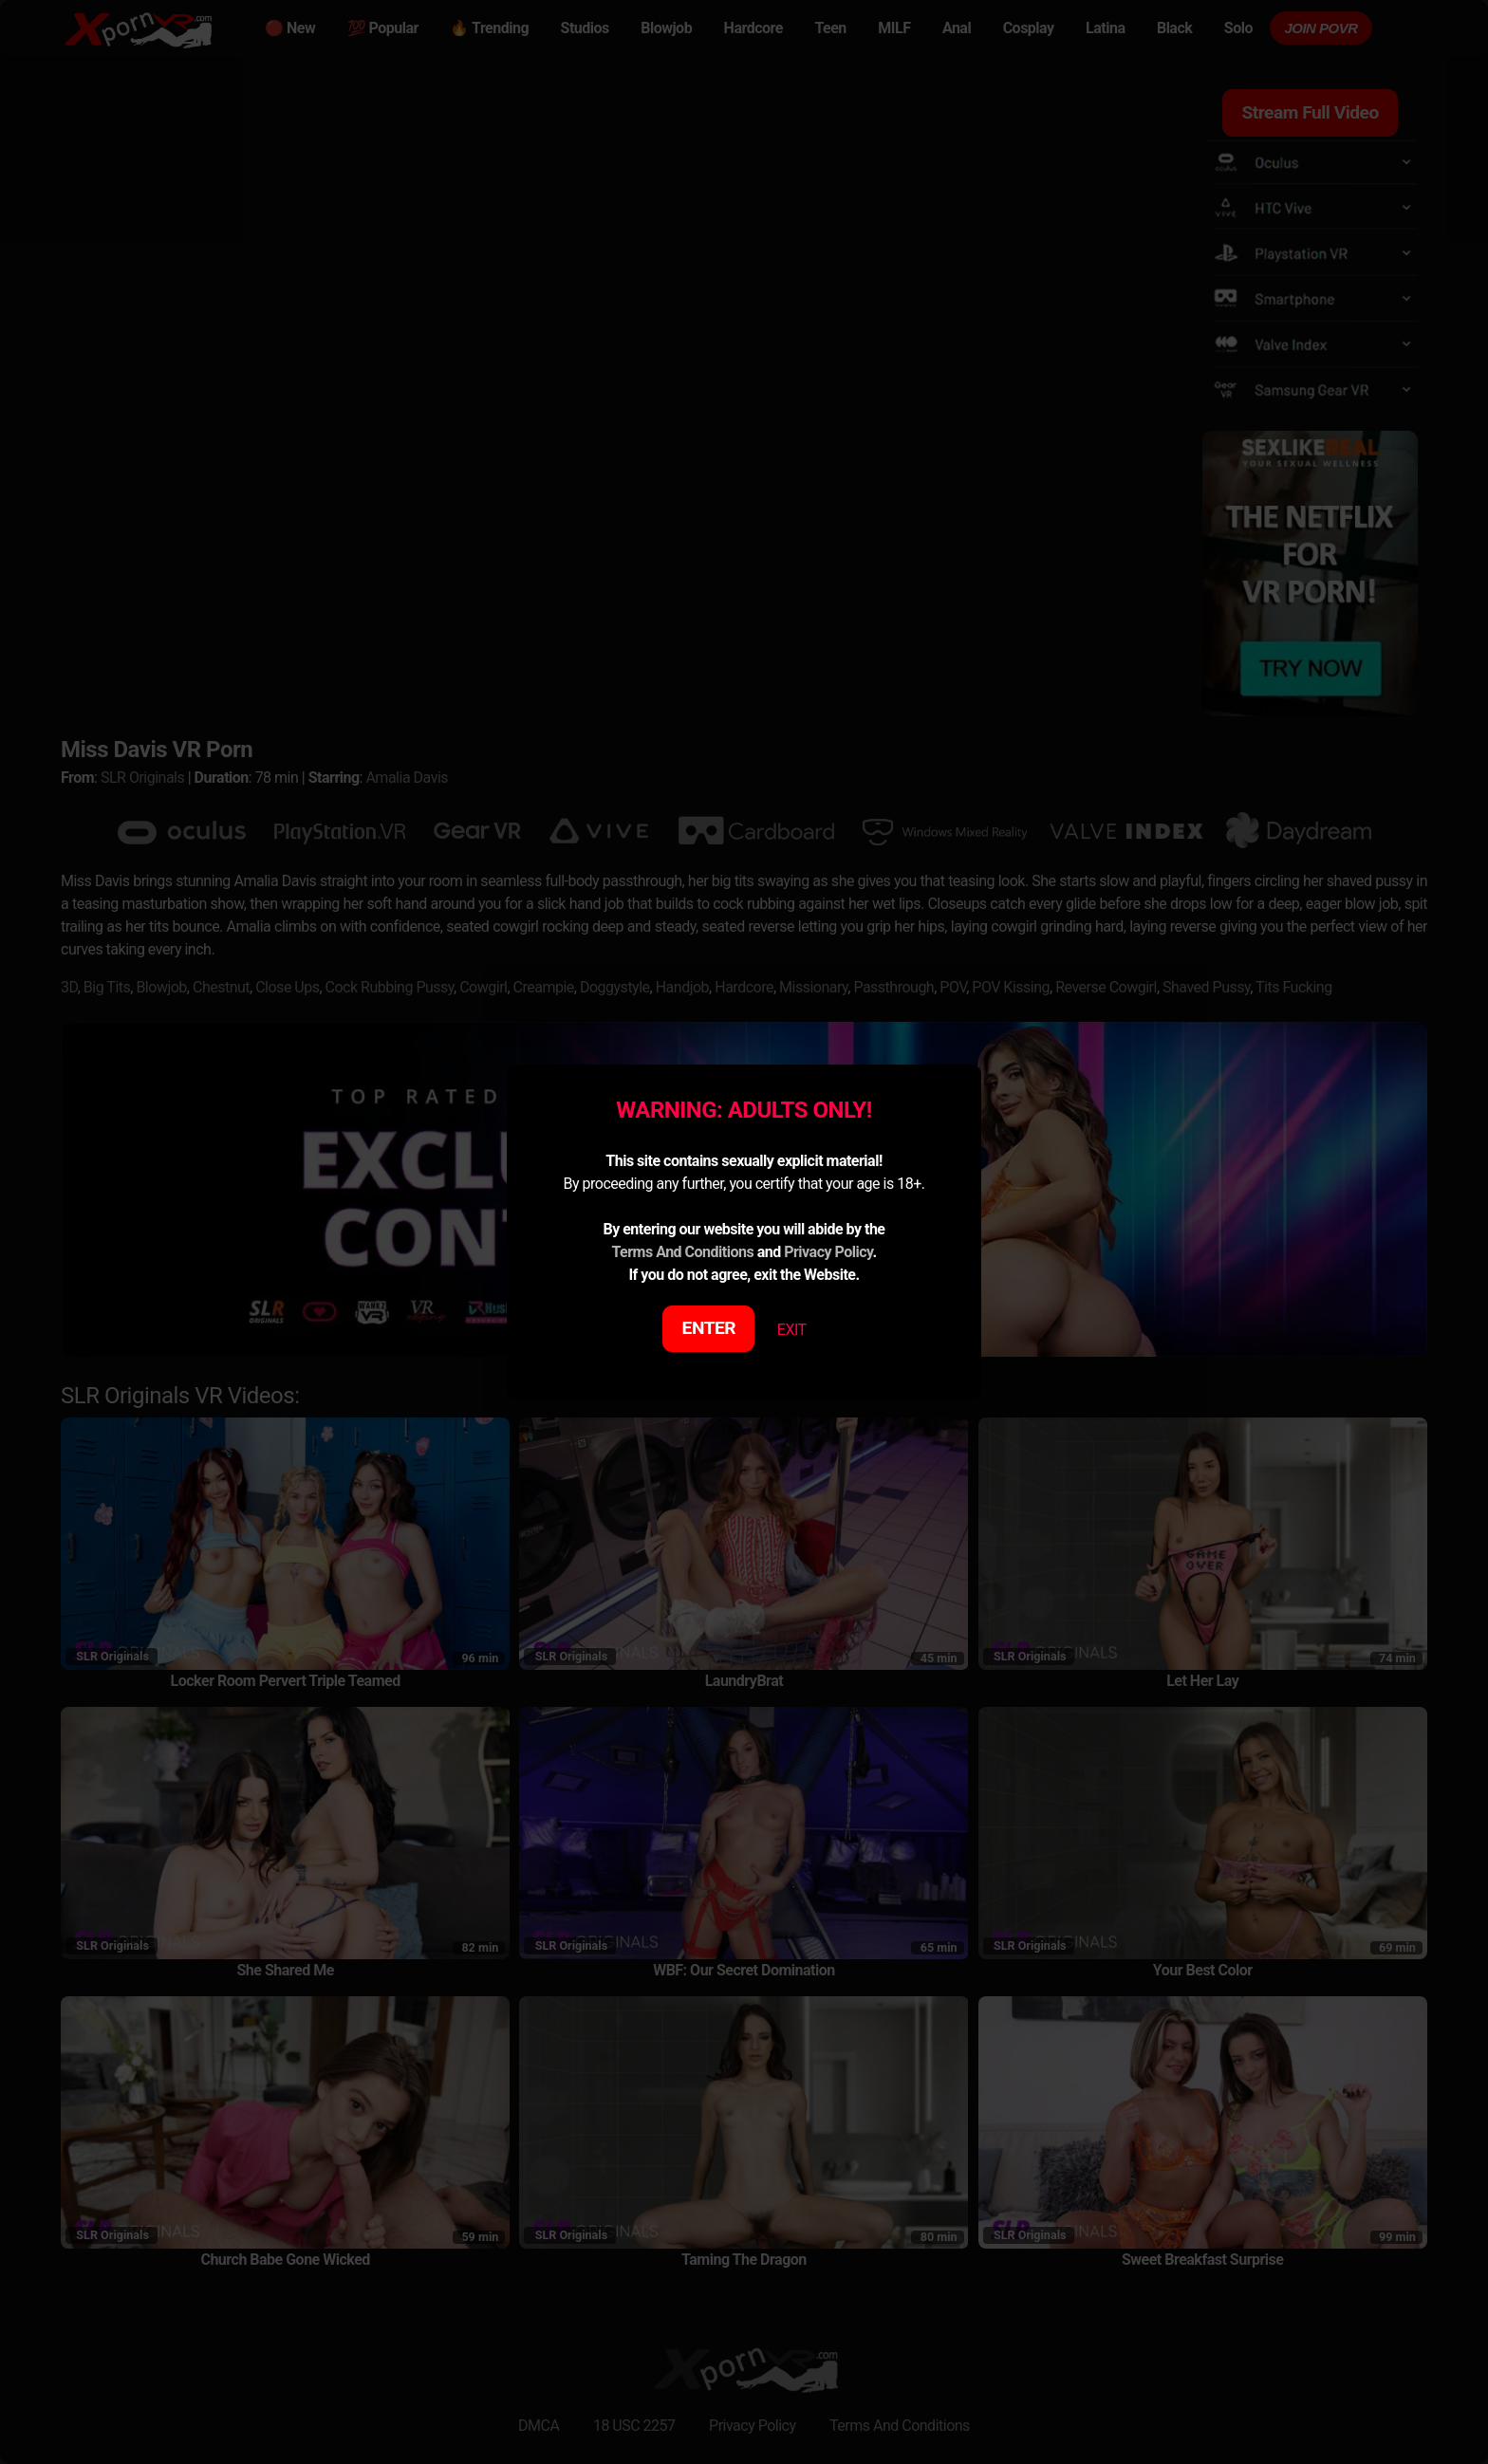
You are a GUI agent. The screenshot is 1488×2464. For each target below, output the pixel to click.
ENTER (709, 1328)
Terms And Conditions (682, 1252)
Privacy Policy (828, 1252)
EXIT (792, 1330)
